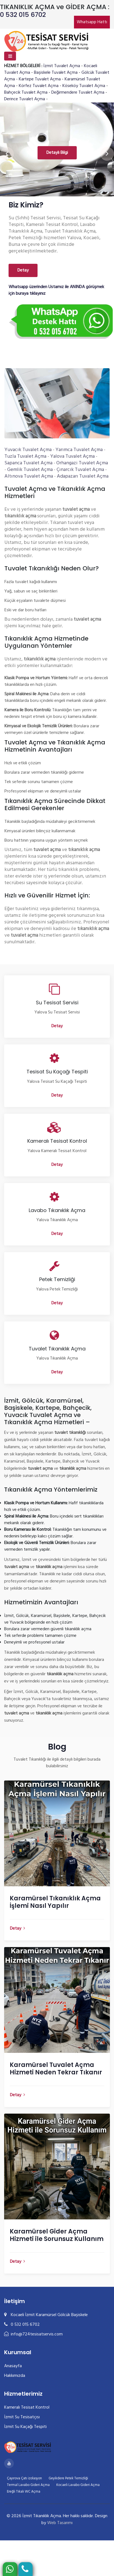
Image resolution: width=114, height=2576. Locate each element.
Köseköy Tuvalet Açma (83, 85)
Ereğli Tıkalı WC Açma (23, 2492)
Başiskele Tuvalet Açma (56, 72)
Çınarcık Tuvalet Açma (80, 470)
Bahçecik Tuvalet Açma (25, 92)
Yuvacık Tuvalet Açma (28, 450)
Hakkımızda (14, 2375)
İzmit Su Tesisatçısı (22, 2417)
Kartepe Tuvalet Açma (40, 79)
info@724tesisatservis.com (33, 2334)
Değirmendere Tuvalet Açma (77, 92)
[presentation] (7, 154)
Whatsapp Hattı (92, 22)
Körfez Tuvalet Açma (39, 85)
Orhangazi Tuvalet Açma (82, 463)
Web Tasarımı (60, 2523)
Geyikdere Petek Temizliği (68, 2478)
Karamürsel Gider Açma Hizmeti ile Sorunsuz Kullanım (57, 2235)
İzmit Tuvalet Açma (61, 66)
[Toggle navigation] (10, 56)
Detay (23, 270)
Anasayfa (13, 2366)
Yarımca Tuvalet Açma (79, 450)
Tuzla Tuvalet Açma (25, 456)
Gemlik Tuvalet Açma (30, 470)
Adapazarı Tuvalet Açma (82, 476)
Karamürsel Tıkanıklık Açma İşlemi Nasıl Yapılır (55, 1902)
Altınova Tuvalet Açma (28, 476)
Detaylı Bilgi (57, 152)
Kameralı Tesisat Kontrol (26, 2407)
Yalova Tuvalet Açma (72, 456)
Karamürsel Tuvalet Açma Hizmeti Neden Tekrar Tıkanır (56, 2068)
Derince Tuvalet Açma (24, 99)
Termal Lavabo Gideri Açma (28, 2485)
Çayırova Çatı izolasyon (24, 2478)
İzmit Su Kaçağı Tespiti (25, 2426)
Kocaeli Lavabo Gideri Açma (78, 2485)
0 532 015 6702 (23, 14)
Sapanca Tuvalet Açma (28, 463)
